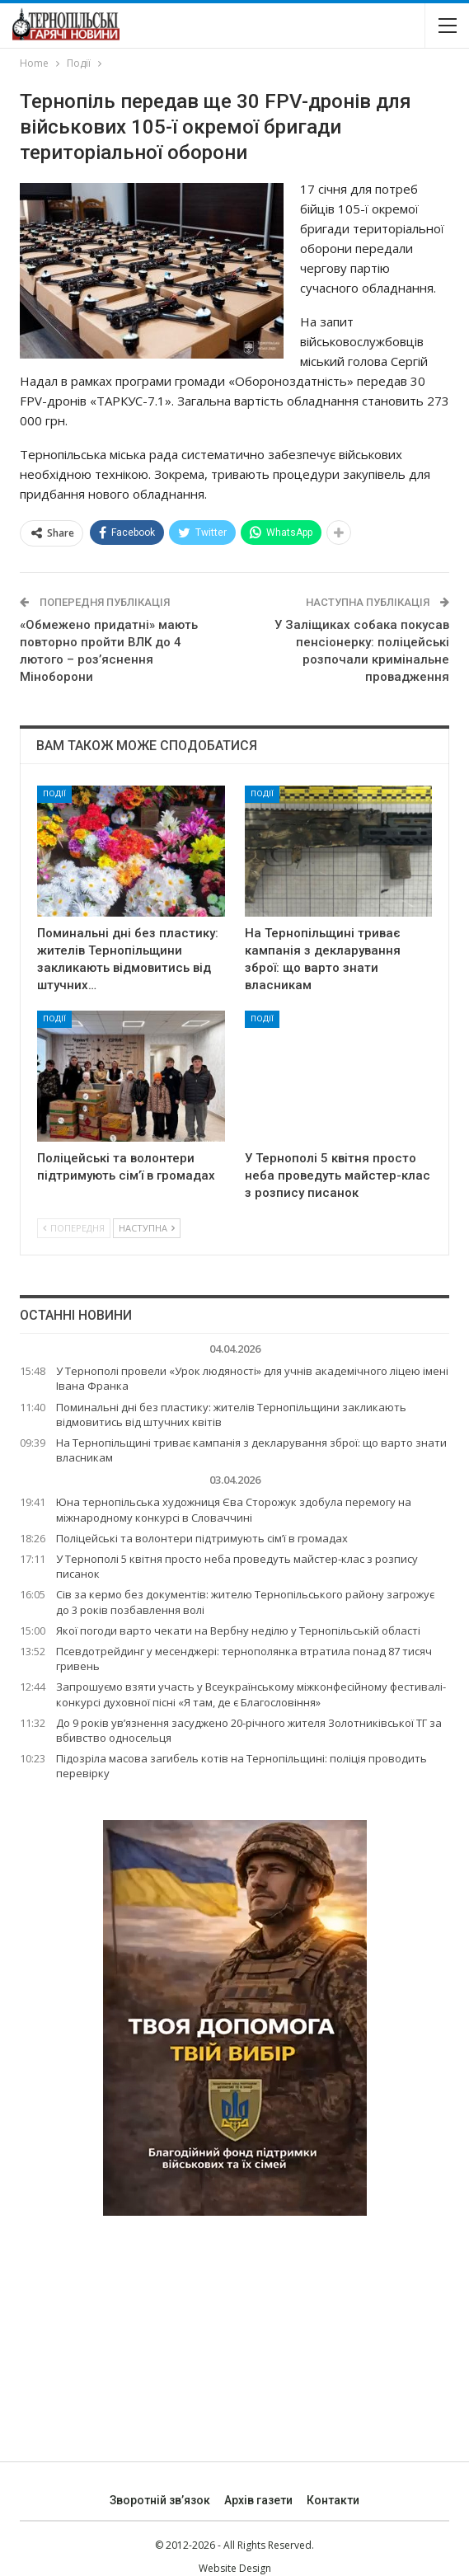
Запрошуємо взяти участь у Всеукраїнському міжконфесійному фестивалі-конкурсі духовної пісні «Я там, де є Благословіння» (251, 1694)
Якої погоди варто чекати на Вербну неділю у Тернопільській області (238, 1630)
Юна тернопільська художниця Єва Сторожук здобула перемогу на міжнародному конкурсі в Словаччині (233, 1509)
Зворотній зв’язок (160, 2500)
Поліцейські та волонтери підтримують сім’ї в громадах (202, 1538)
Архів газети (258, 2500)
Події (54, 793)
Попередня (74, 1228)
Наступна (147, 1228)
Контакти (333, 2500)
